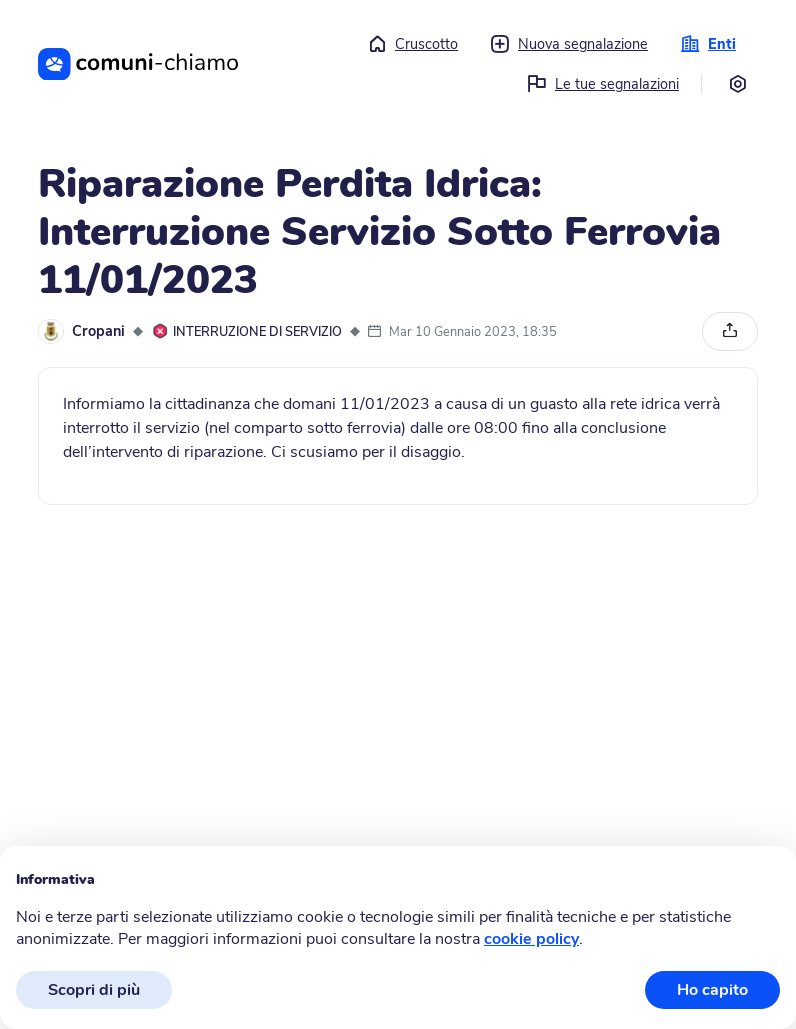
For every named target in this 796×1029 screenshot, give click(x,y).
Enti (708, 44)
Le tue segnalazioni (603, 84)
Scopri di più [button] (94, 990)
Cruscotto (412, 44)
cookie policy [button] (531, 939)
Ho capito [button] (712, 990)
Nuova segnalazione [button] (569, 44)
